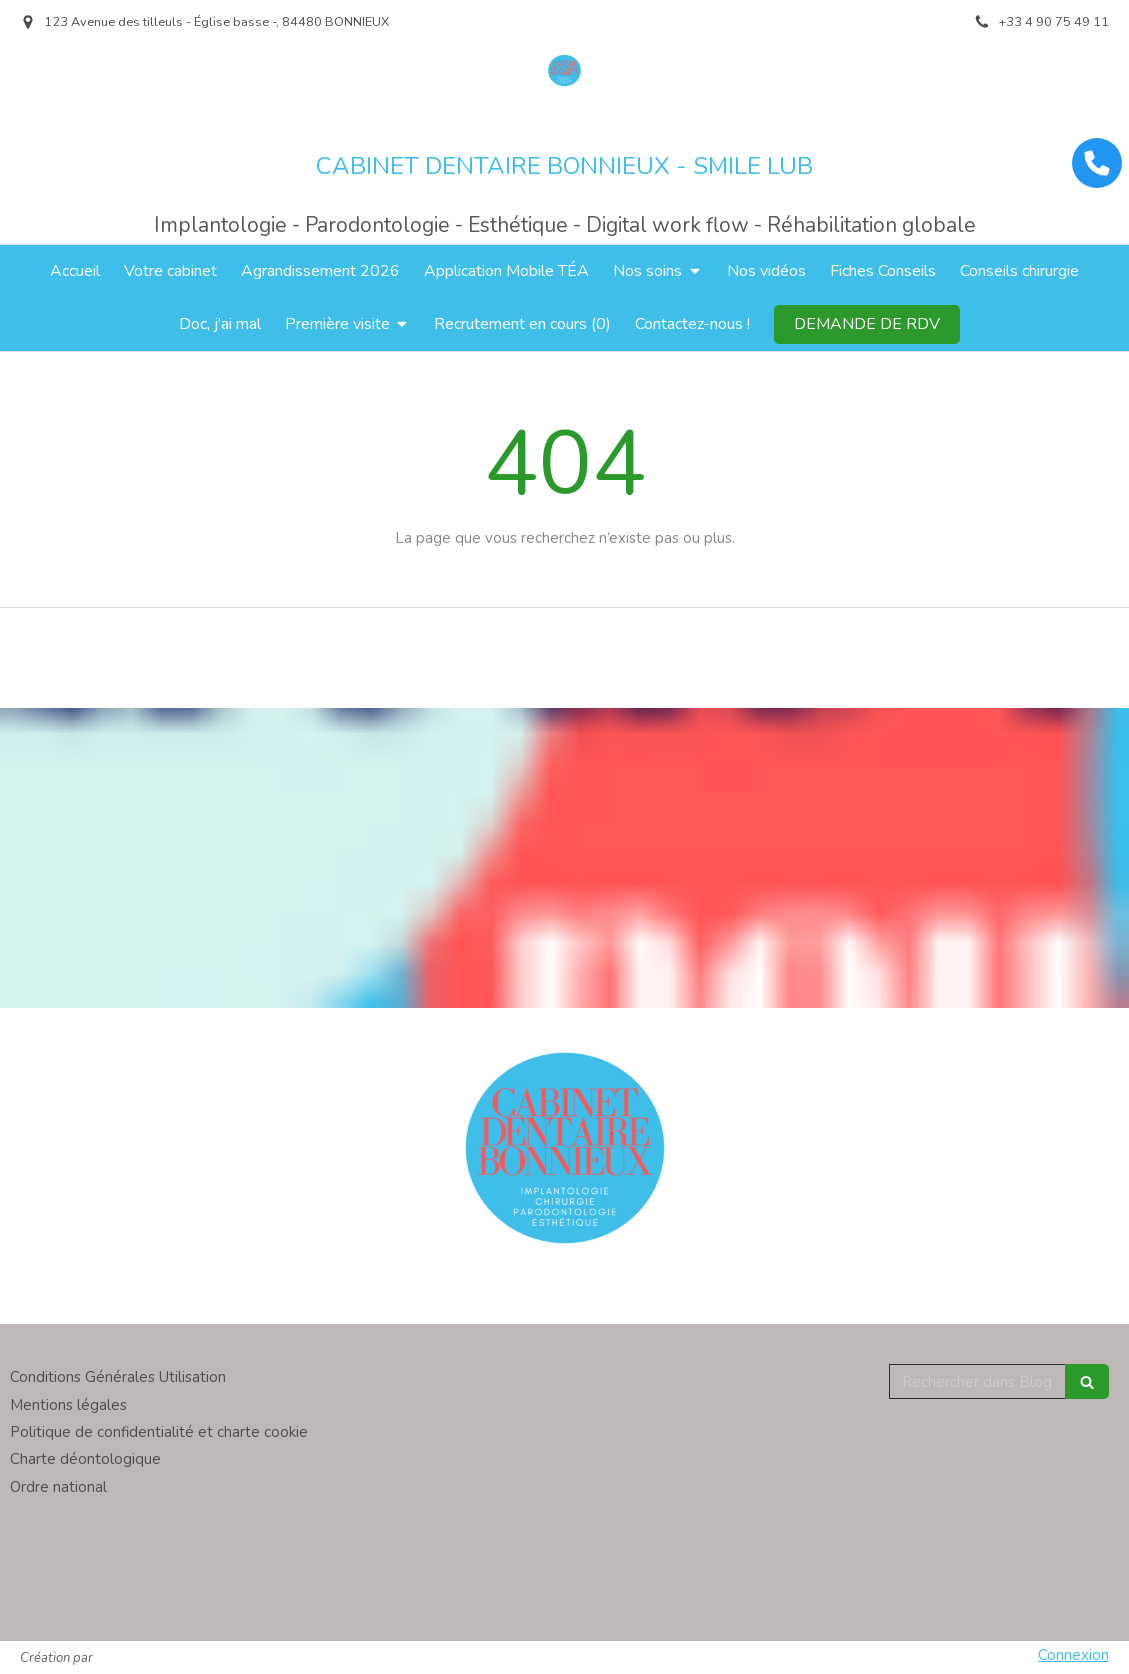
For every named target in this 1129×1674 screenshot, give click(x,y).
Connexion (1073, 1655)
